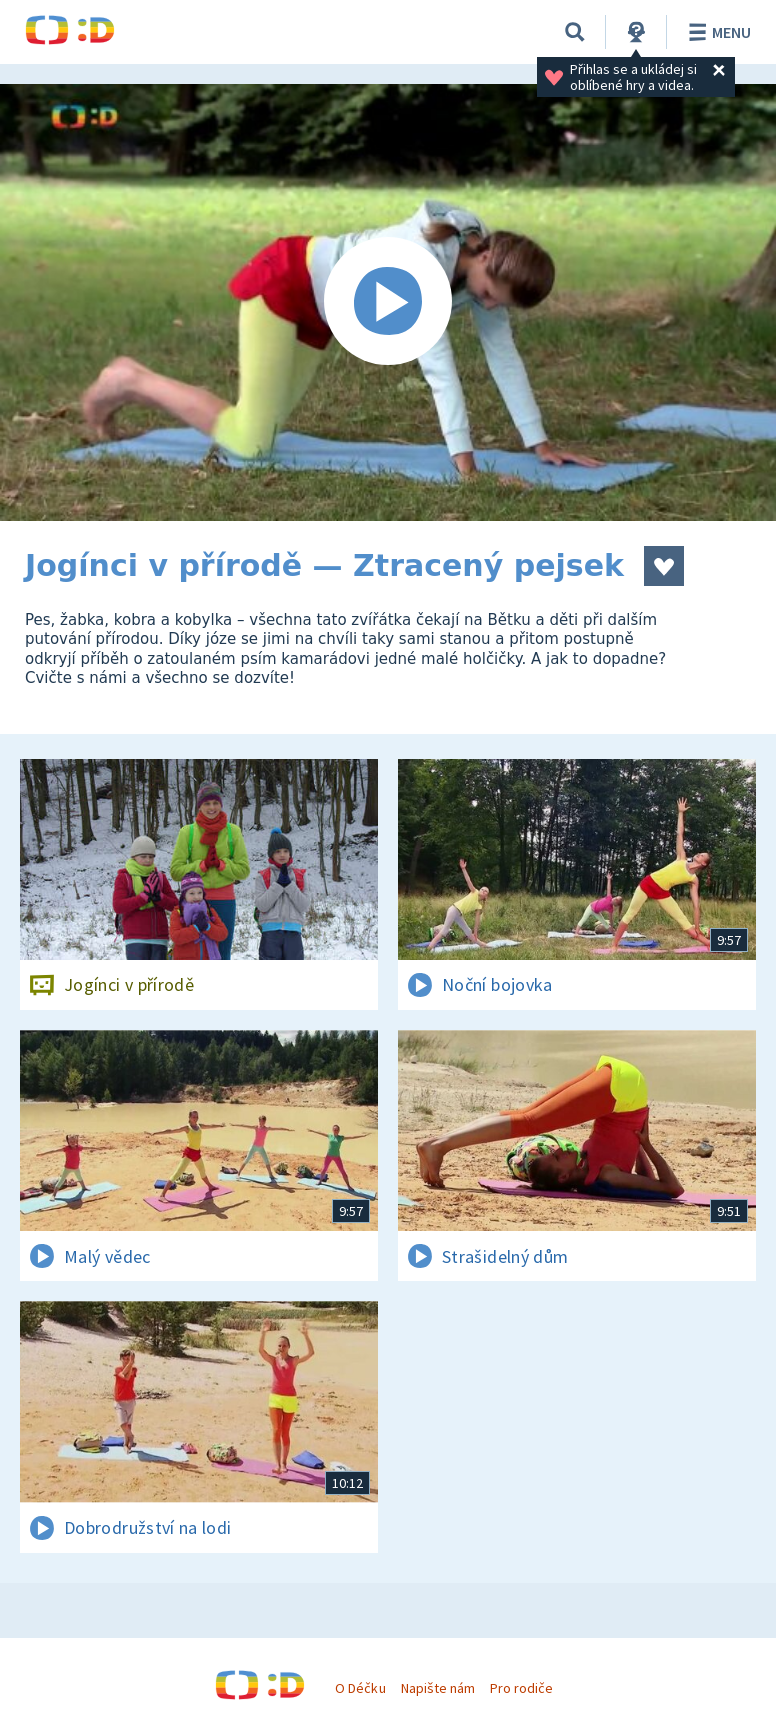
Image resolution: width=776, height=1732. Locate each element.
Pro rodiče (521, 1688)
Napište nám (438, 1688)
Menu (716, 32)
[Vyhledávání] (575, 32)
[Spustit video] (388, 302)
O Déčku (360, 1688)
